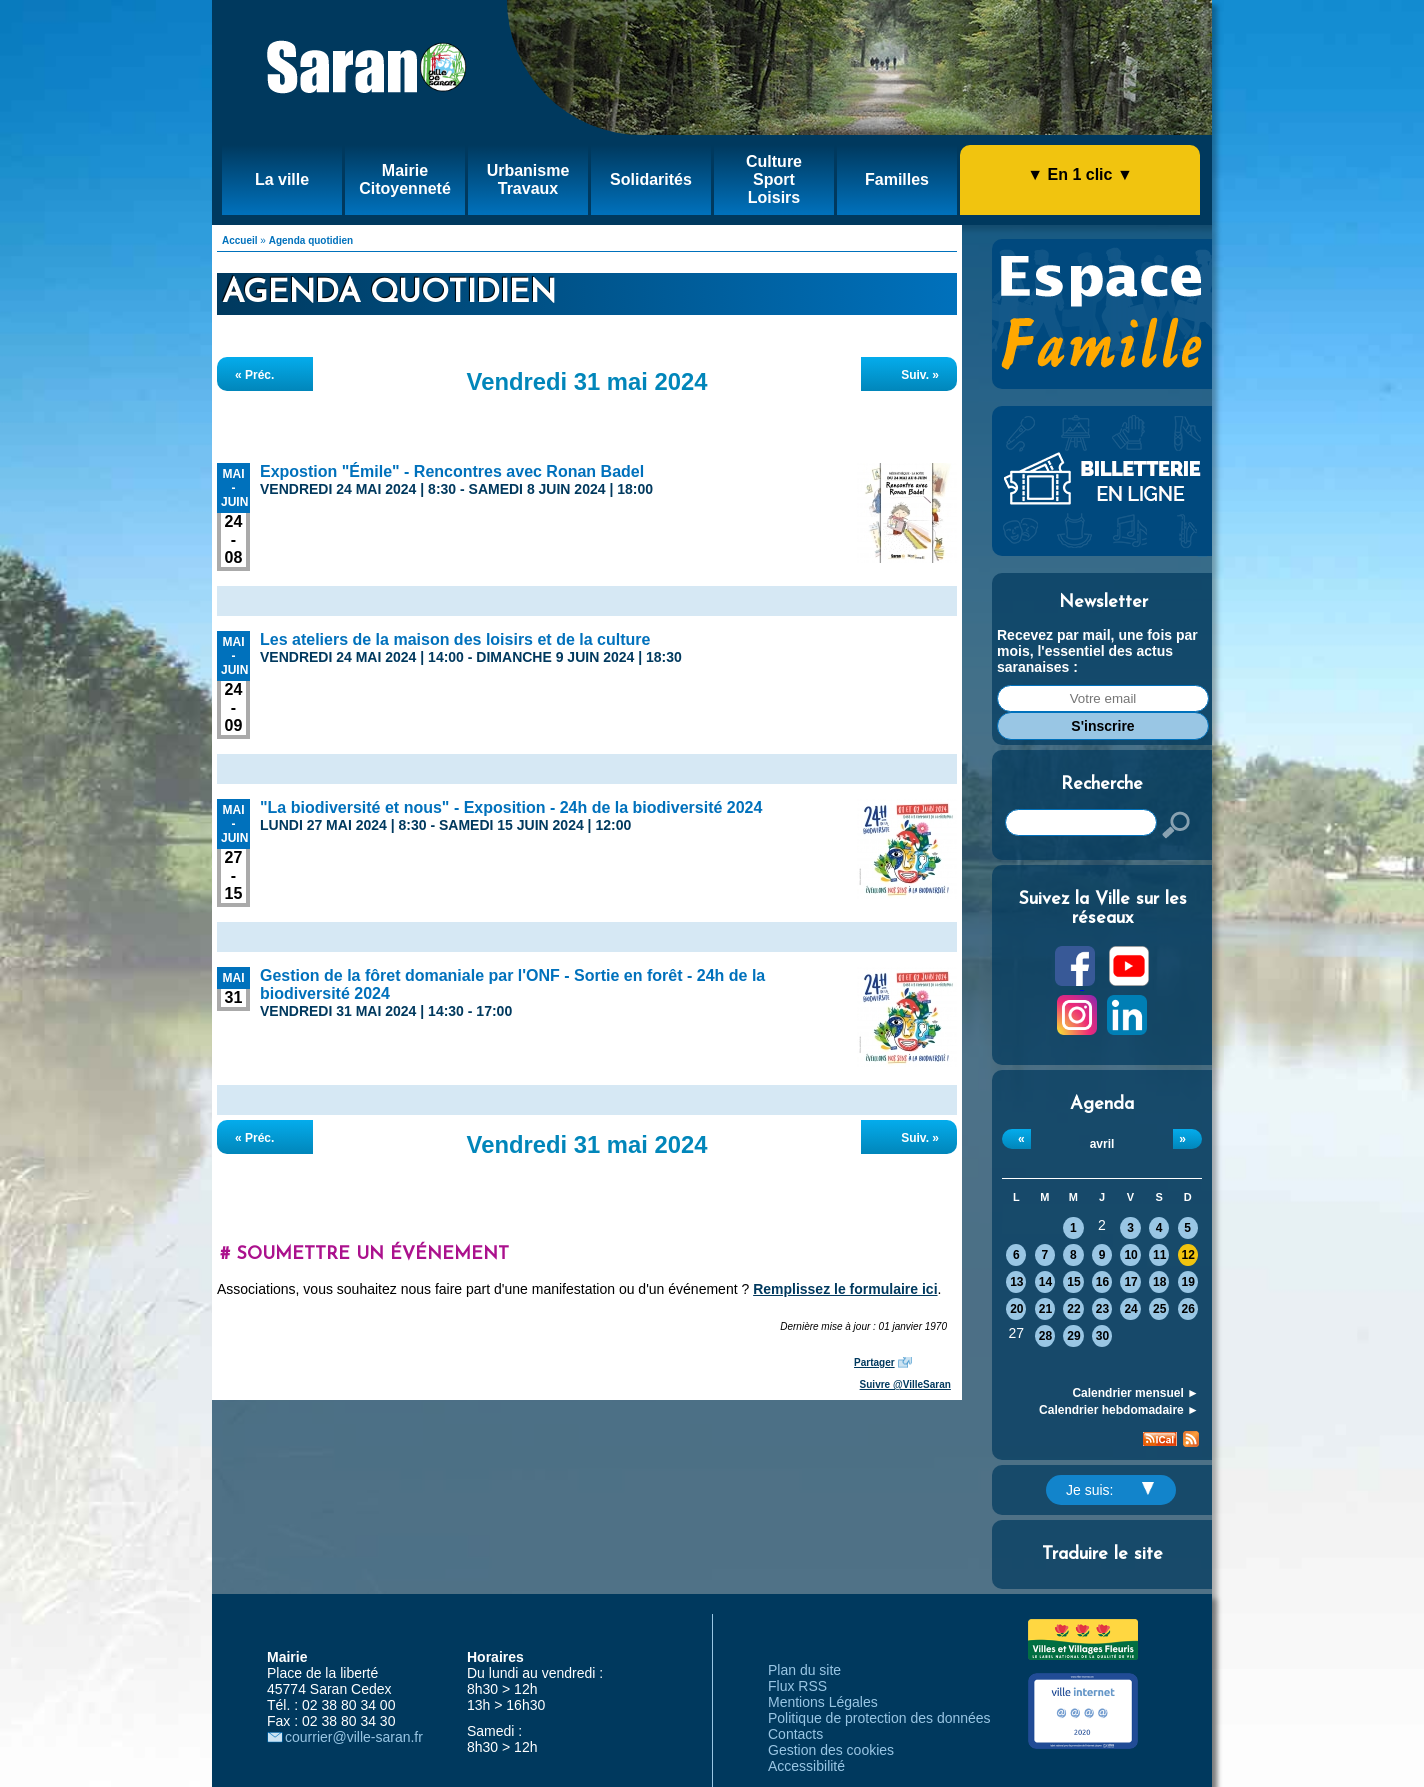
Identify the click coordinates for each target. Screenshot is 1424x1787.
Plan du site (804, 1670)
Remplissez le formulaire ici (845, 1289)
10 (1130, 1255)
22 (1073, 1309)
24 (1130, 1309)
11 (1159, 1255)
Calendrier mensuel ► (1135, 1393)
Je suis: (1110, 1490)
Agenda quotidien (311, 240)
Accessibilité (806, 1766)
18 (1159, 1282)
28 (1045, 1336)
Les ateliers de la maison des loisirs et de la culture (455, 639)
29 (1073, 1336)
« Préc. (254, 375)
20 (1016, 1309)
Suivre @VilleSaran (905, 1384)
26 (1188, 1309)
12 (1188, 1255)
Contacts (795, 1734)
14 (1045, 1282)
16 (1102, 1282)
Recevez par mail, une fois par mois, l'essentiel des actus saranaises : (1097, 651)
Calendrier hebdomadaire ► (1119, 1410)
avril (1102, 1144)
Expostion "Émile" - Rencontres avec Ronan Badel (452, 471)
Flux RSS (797, 1686)
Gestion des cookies (831, 1750)
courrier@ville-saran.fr (354, 1737)
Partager (874, 1362)
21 (1045, 1309)
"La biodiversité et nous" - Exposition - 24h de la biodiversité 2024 (511, 807)
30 (1102, 1336)
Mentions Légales (823, 1702)
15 (1073, 1282)
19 (1188, 1282)
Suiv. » (920, 375)
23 (1102, 1309)
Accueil (240, 240)
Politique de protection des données (879, 1718)
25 (1159, 1309)
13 (1016, 1282)
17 (1130, 1282)
